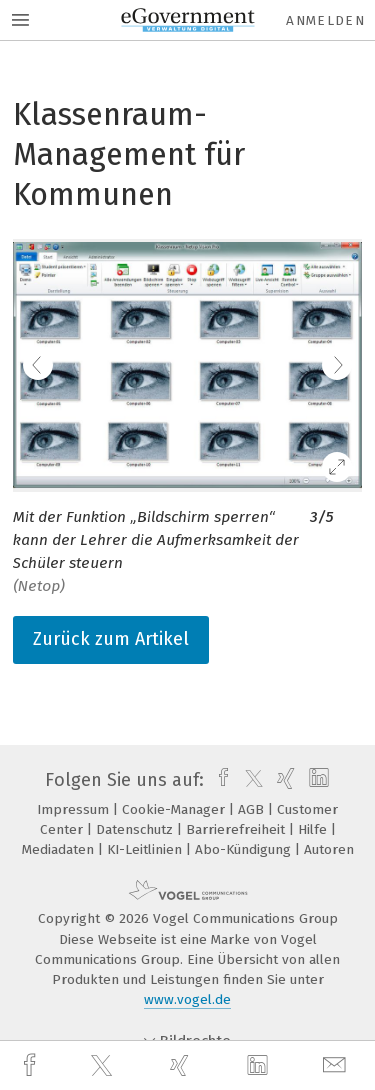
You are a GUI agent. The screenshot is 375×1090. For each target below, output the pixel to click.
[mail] (337, 1065)
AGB (253, 809)
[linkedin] (260, 1066)
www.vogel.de (187, 999)
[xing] (182, 1065)
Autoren (329, 849)
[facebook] (32, 1065)
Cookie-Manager (175, 809)
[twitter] (104, 1066)
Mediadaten (60, 849)
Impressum (75, 809)
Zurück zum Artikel (111, 639)
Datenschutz (136, 829)
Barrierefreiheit (237, 829)
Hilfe (314, 829)
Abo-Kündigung (245, 849)
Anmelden (325, 20)
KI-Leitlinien (146, 849)
